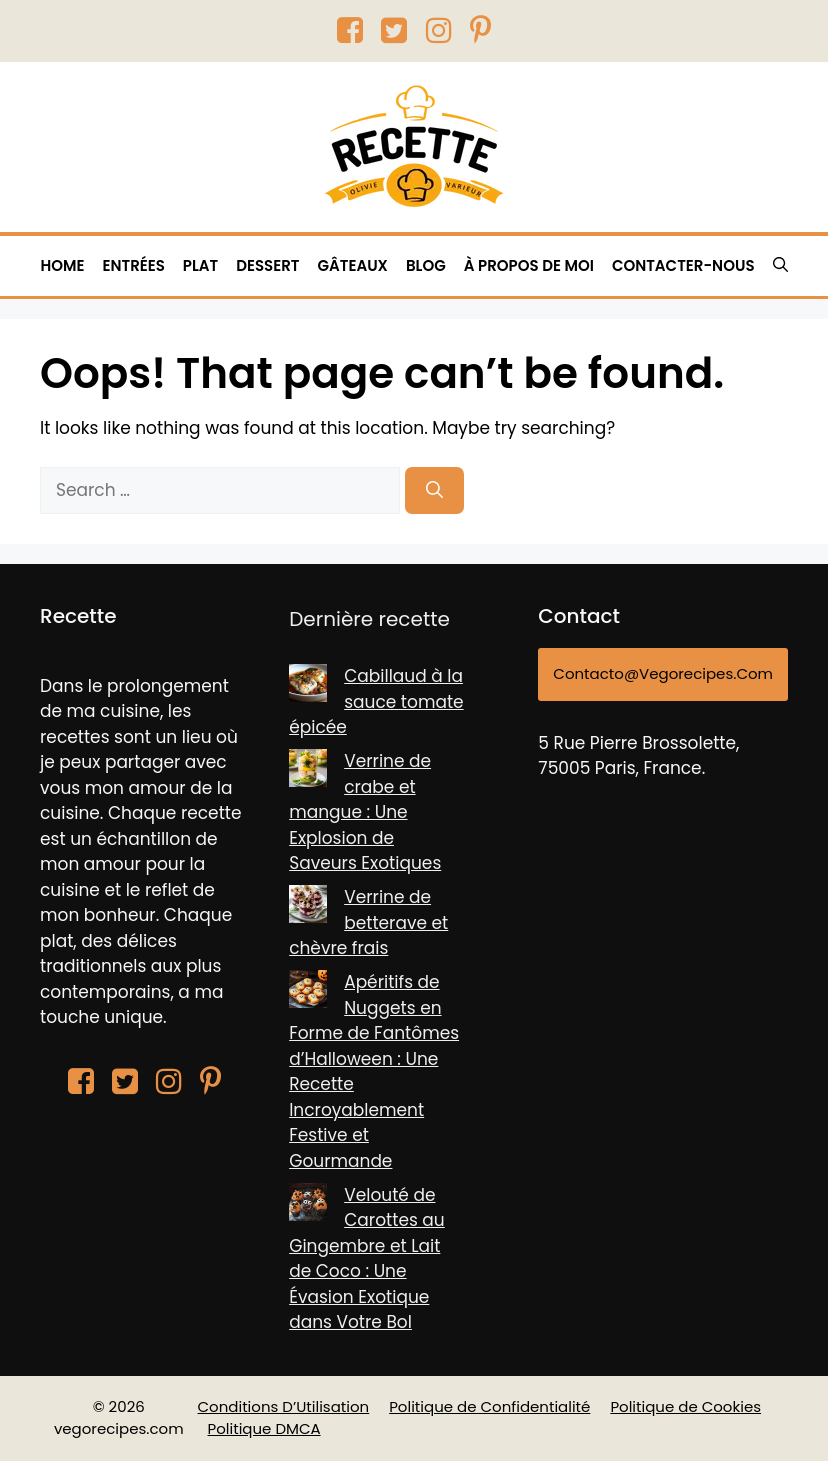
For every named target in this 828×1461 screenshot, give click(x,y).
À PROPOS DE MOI (529, 265)
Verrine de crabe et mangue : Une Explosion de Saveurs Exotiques (365, 812)
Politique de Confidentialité (489, 1406)
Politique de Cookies (685, 1406)
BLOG (426, 265)
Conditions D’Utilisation (284, 1406)
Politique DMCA (264, 1428)
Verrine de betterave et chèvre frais (368, 922)
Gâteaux (353, 265)
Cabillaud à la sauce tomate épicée (376, 701)
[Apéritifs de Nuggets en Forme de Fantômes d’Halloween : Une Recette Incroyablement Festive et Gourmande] (308, 993)
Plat (200, 265)
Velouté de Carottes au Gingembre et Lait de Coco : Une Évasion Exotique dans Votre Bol (367, 1259)
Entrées (133, 265)
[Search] (434, 491)
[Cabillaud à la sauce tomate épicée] (308, 687)
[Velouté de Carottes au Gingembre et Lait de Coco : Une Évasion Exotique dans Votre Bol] (308, 1206)
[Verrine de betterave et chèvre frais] (308, 908)
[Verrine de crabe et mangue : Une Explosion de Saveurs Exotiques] (308, 772)
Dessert (267, 265)
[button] (780, 266)
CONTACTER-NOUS (683, 265)
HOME (62, 265)
